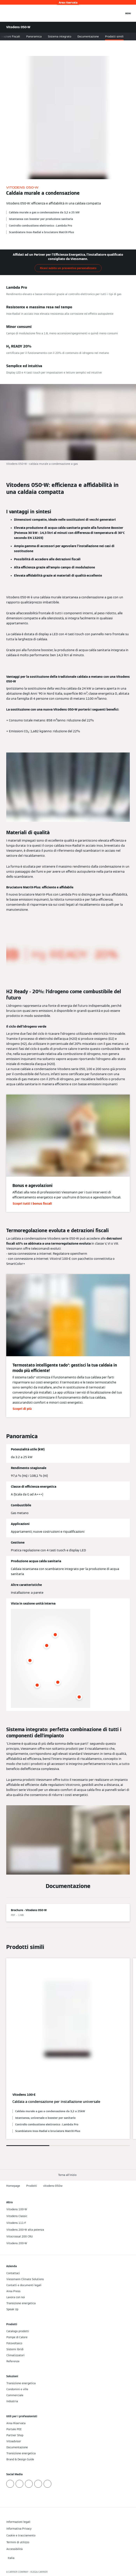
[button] (68, 2175)
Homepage (13, 2186)
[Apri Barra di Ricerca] (119, 13)
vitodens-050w (52, 2186)
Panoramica (76, 36)
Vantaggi (28, 36)
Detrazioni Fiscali (51, 36)
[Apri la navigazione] (128, 13)
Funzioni (11, 36)
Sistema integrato (102, 36)
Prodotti (31, 2186)
